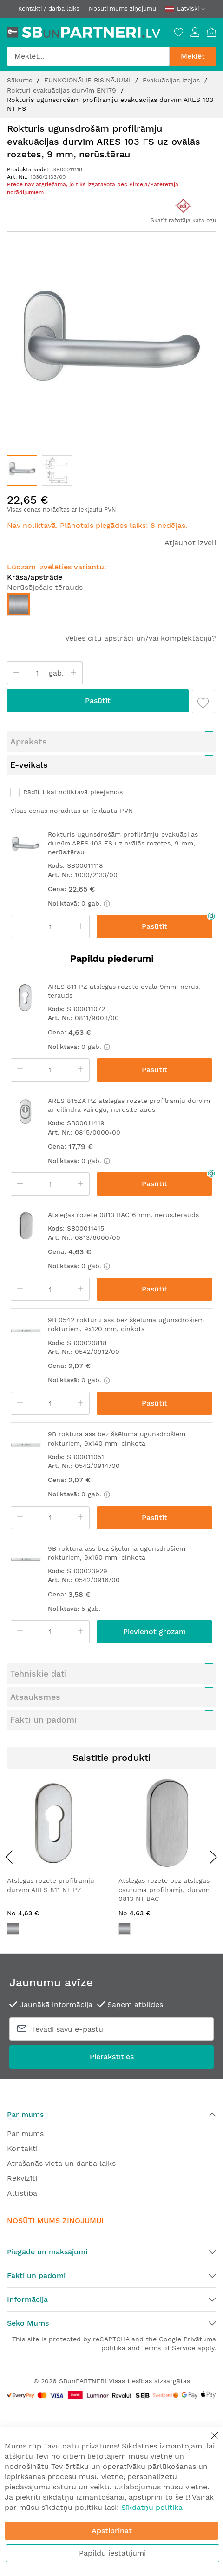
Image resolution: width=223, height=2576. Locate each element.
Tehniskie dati (38, 1673)
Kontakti (22, 2148)
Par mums (25, 2133)
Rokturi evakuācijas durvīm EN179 (62, 90)
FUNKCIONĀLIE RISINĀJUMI (88, 80)
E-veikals (29, 765)
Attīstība (22, 2193)
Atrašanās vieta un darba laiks (61, 2163)
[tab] (111, 741)
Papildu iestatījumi (112, 2553)
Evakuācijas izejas (172, 80)
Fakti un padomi (43, 1719)
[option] (18, 604)
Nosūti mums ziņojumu (122, 8)
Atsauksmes (35, 1697)
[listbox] (111, 607)
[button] (57, 470)
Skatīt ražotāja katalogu (183, 220)
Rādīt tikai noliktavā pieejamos (73, 792)
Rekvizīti (22, 2178)
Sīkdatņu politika (152, 2507)
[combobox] (88, 56)
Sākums (20, 80)
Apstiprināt (112, 2530)
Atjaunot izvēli (190, 542)
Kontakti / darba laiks (48, 8)
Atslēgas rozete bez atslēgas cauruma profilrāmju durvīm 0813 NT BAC (164, 1889)
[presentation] (9, 1856)
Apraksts (28, 741)
